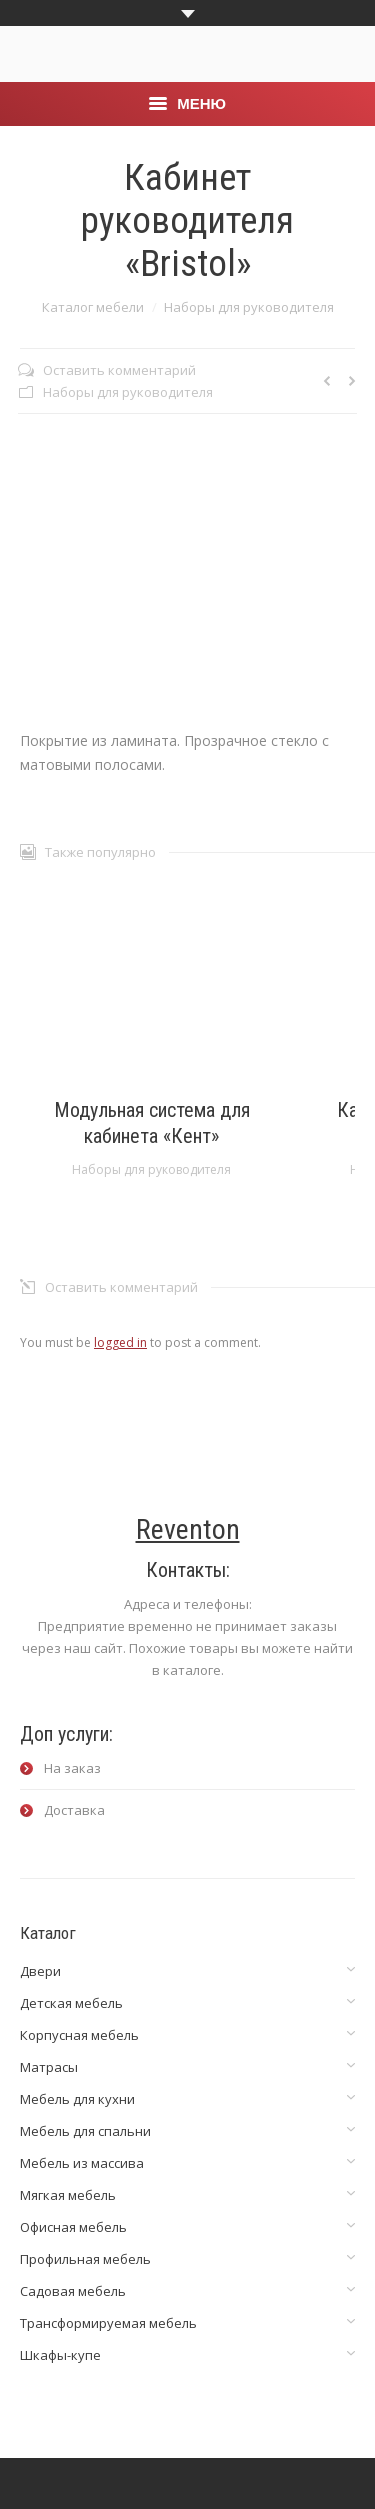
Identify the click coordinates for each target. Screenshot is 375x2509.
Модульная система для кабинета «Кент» (152, 1123)
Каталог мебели (93, 307)
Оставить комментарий (119, 370)
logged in (120, 1342)
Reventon (188, 1529)
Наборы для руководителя (249, 307)
